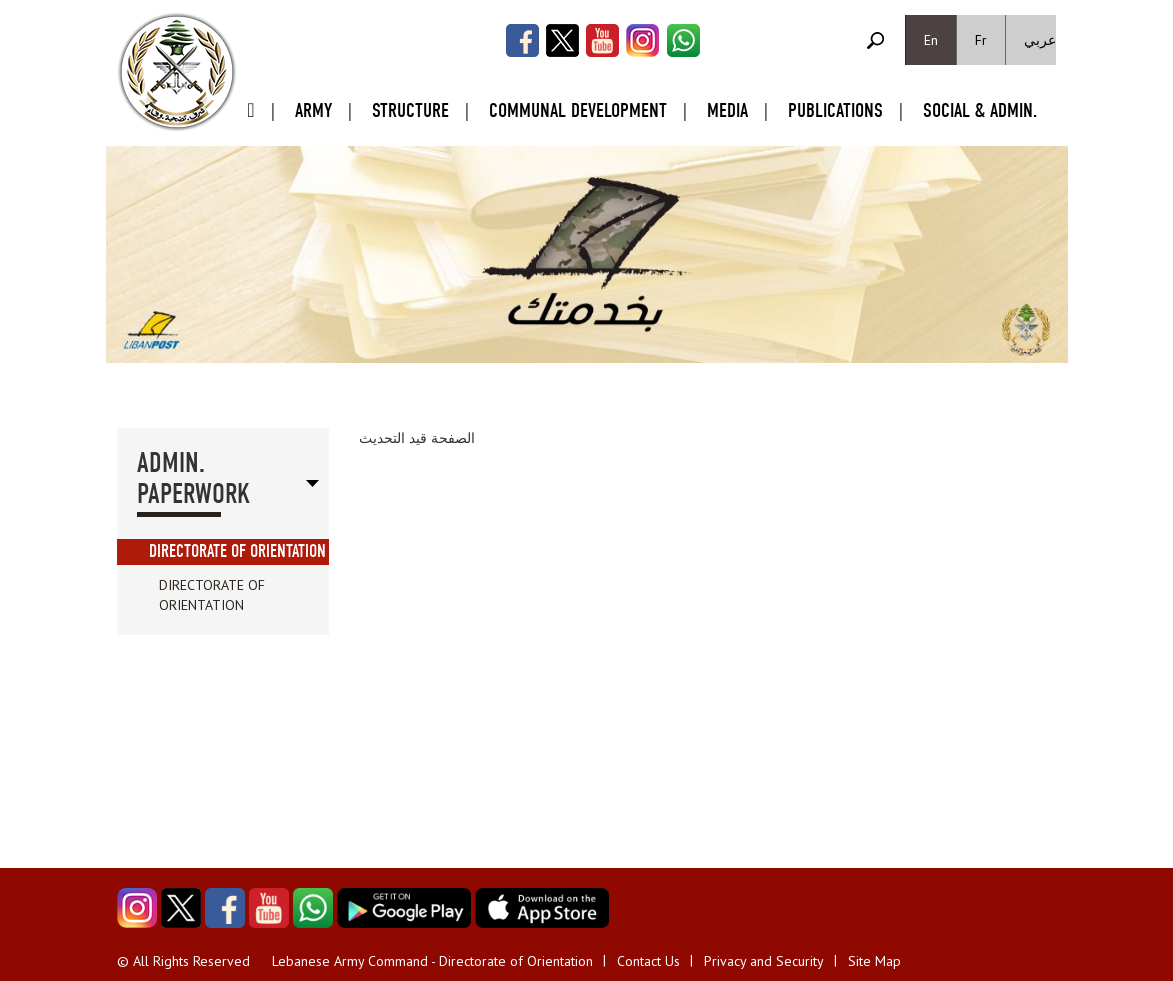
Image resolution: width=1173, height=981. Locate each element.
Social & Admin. (980, 110)
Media (727, 110)
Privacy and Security (764, 961)
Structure (410, 110)
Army (313, 110)
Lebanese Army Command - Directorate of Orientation (432, 961)
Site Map (874, 961)
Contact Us (648, 961)
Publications (835, 110)
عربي (1040, 40)
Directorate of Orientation (237, 551)
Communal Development (578, 110)
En (931, 40)
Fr (981, 40)
